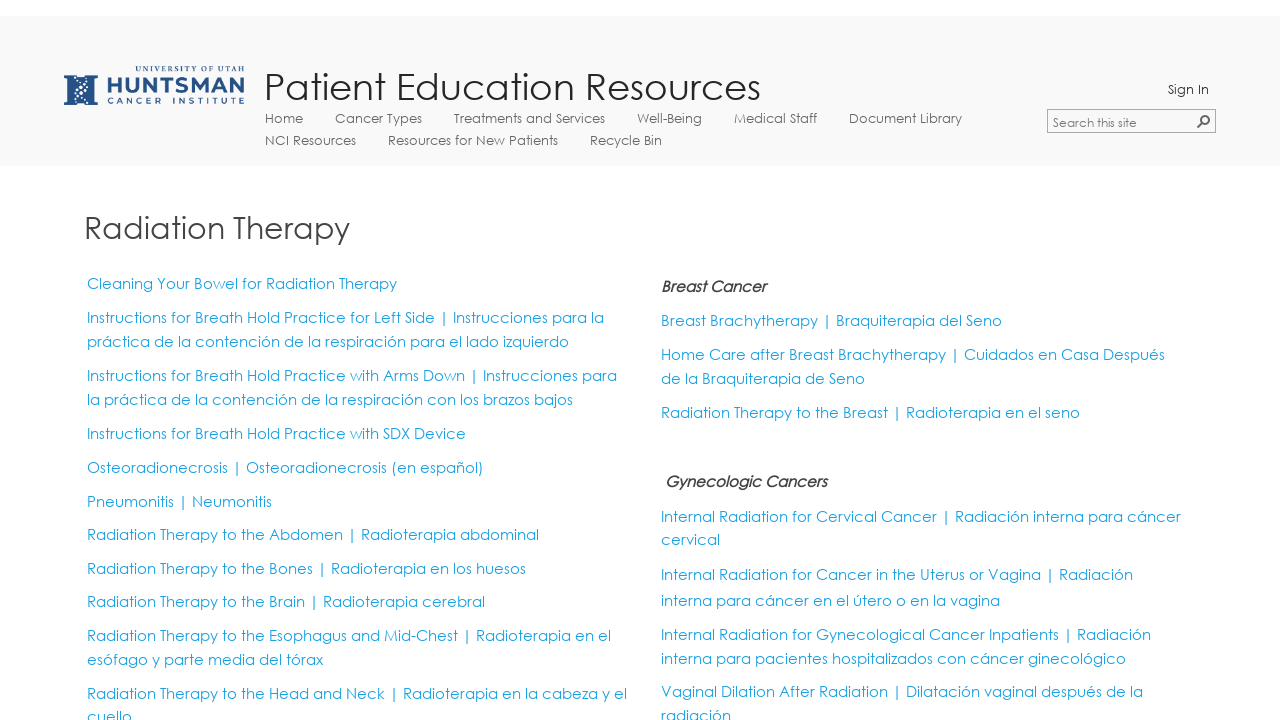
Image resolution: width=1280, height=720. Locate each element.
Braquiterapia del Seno (919, 320)
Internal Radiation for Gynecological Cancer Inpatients (860, 634)
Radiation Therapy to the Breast (774, 412)
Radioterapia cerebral (404, 601)
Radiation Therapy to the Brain (196, 601)
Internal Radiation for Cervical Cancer (801, 516)
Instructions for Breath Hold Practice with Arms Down (276, 375)
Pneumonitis (130, 501)
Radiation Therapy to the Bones (200, 568)
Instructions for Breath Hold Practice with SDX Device (276, 433)
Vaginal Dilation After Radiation (774, 691)
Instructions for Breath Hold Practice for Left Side (261, 317)
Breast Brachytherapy (739, 320)
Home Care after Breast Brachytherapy (803, 354)
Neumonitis (232, 501)
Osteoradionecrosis (157, 467)
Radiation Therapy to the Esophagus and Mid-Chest (272, 635)
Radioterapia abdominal (450, 534)
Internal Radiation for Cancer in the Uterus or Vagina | (858, 574)
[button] (1204, 121)
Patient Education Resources (512, 86)
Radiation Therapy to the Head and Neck (236, 693)
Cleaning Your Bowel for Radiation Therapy (242, 283)
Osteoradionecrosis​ (365, 467)
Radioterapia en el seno (993, 412)
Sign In (1188, 89)
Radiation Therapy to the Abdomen (215, 534)
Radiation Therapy (217, 227)
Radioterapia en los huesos (428, 568)
